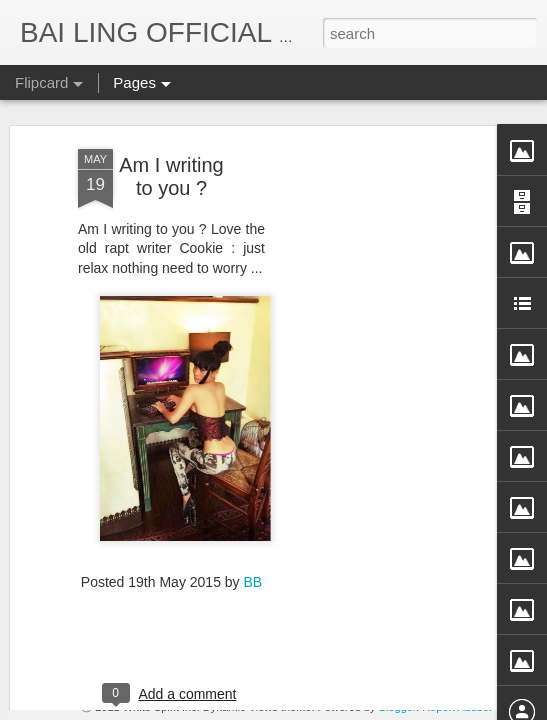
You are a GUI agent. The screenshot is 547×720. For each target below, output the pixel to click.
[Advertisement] (375, 390)
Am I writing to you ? (171, 102)
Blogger (397, 707)
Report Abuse (455, 707)
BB (253, 509)
